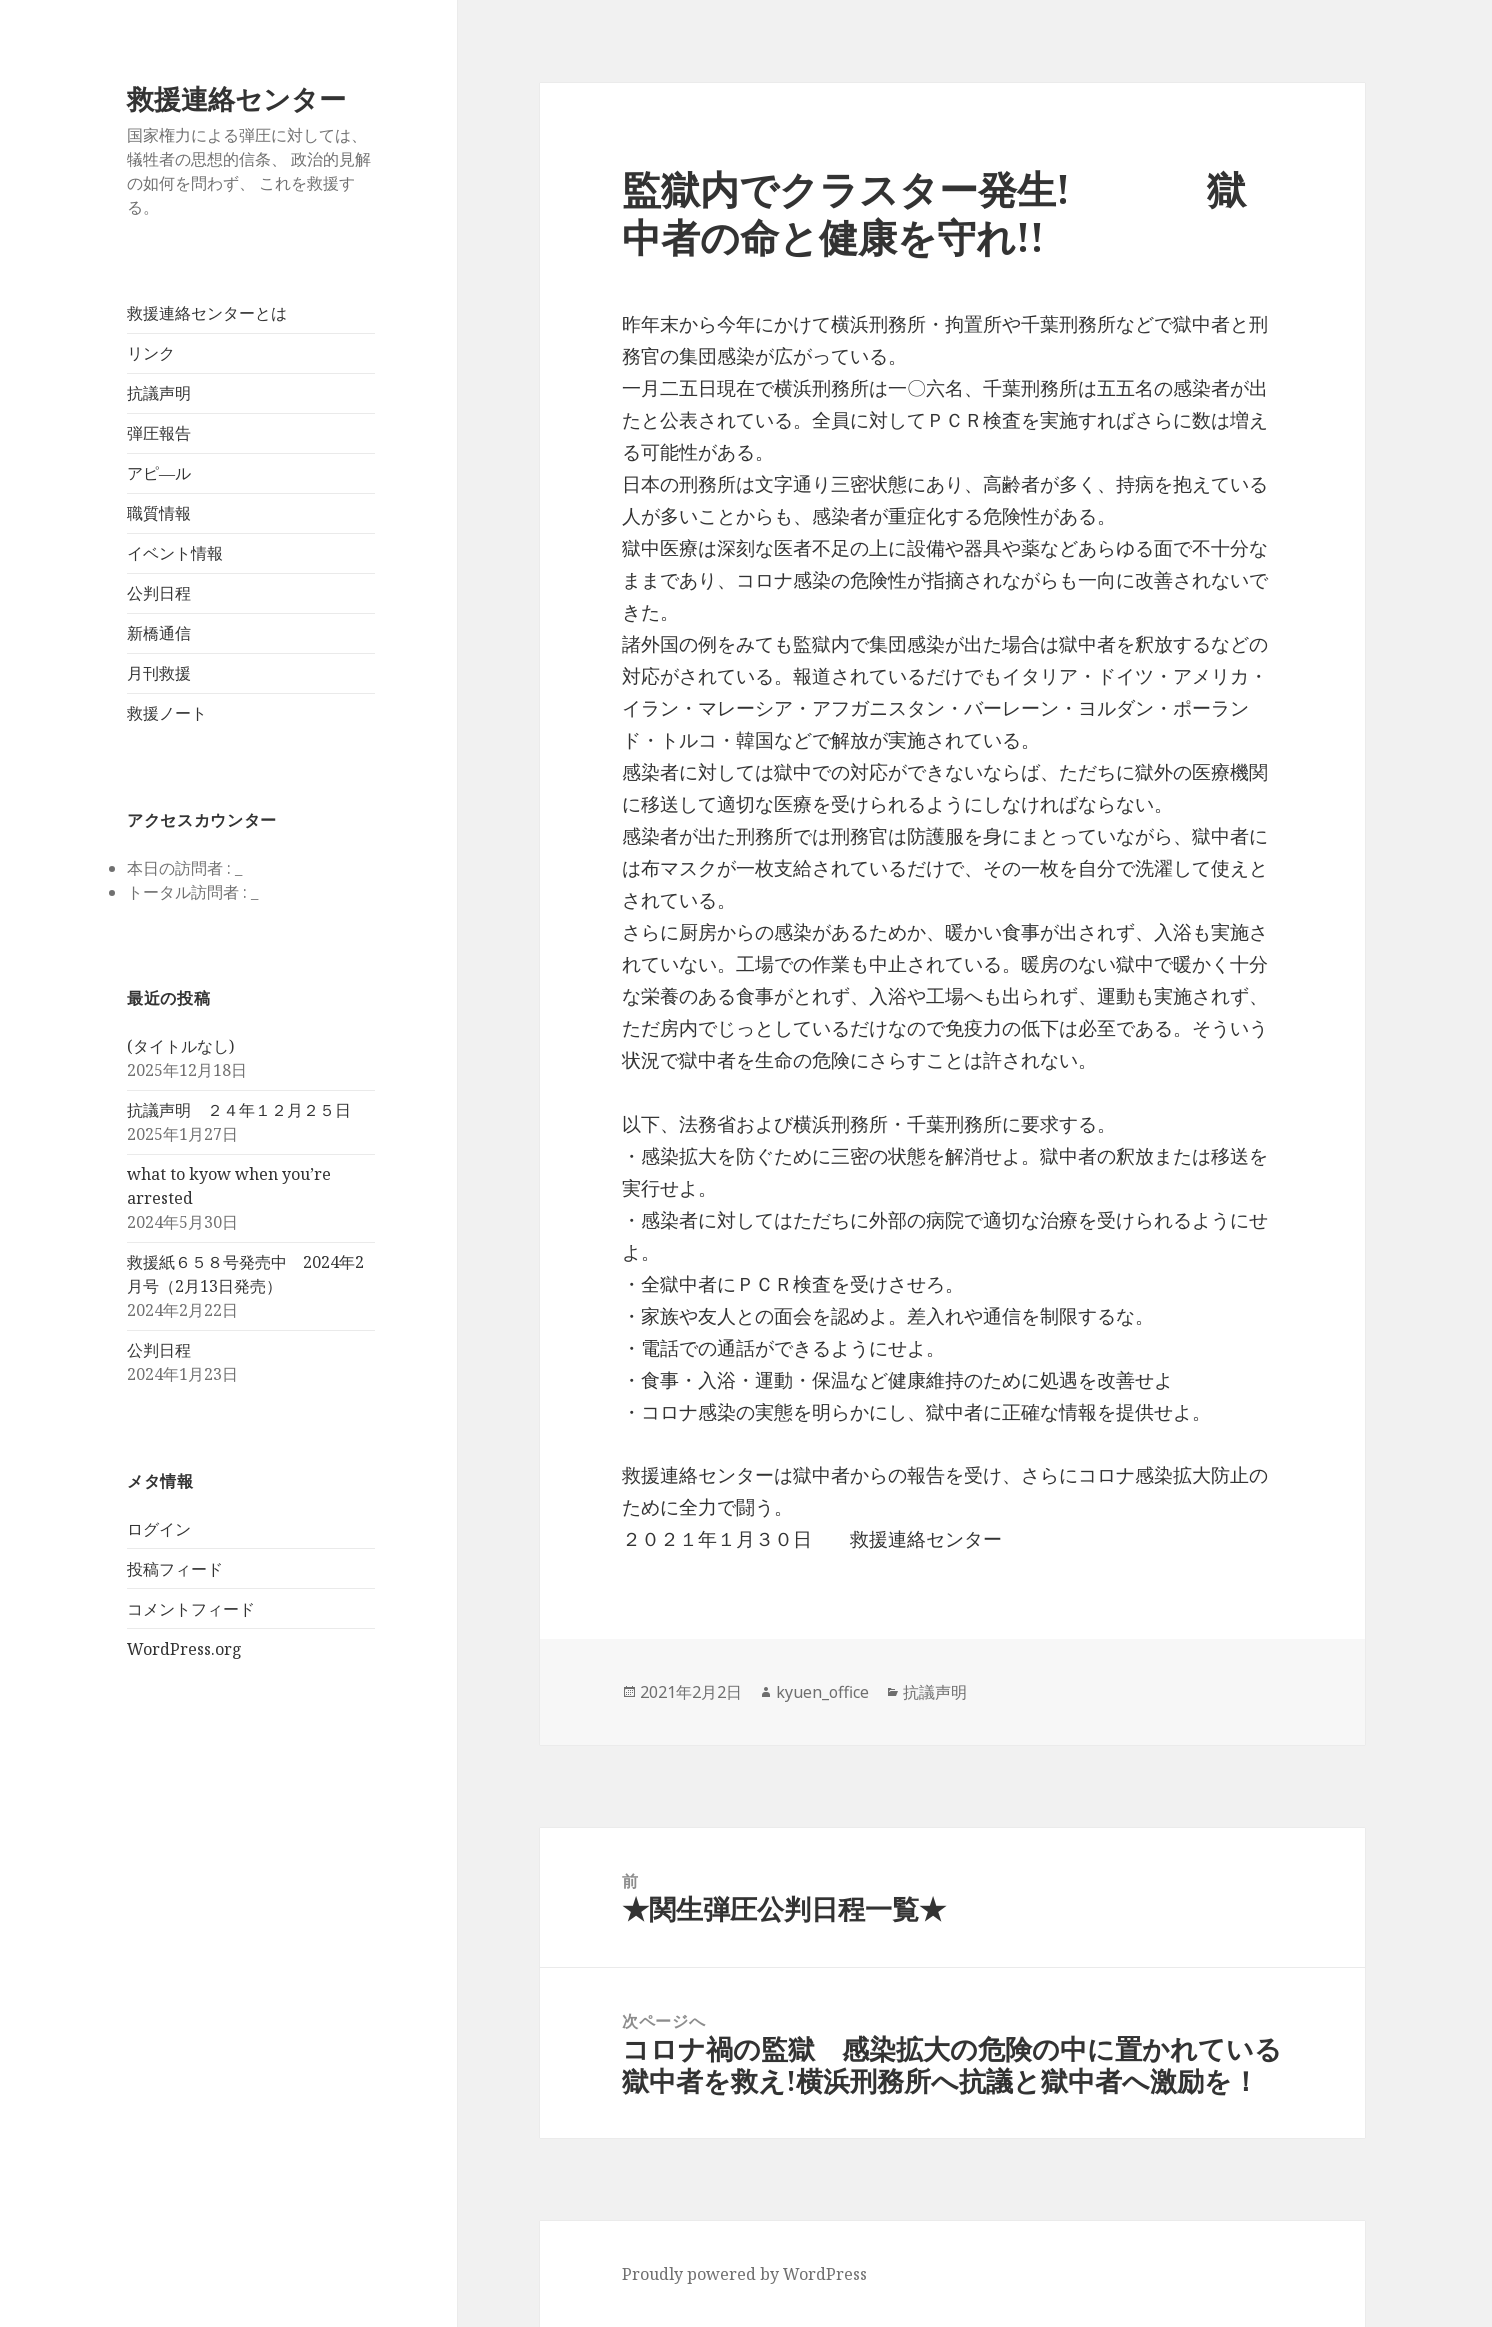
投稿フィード (175, 1569)
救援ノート (167, 713)
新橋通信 (159, 633)
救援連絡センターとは (207, 313)
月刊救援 (159, 673)
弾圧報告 (159, 433)
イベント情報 (175, 553)
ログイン (159, 1529)
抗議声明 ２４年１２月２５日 (239, 1110)
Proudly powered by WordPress (744, 2274)
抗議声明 (159, 393)
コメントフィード (191, 1609)
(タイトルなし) (180, 1046)
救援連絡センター (236, 98)
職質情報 (159, 513)
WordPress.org (184, 1649)
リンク (151, 353)
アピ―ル (159, 473)
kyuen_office (822, 1692)
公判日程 (159, 593)
